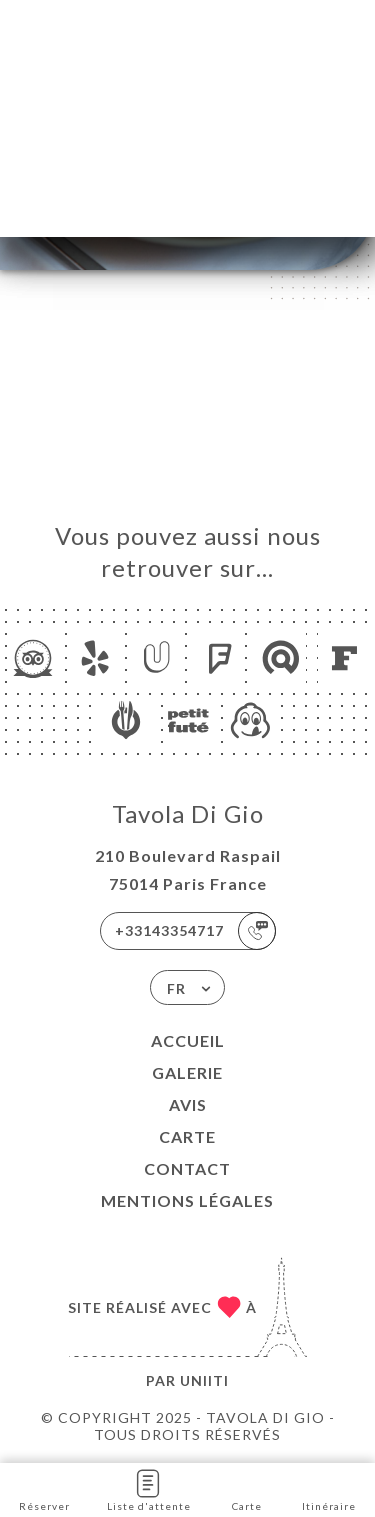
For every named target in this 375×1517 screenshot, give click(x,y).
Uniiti (204, 1380)
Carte (187, 1136)
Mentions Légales (187, 1200)
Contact (187, 1168)
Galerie (187, 1072)
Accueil (188, 1040)
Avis (188, 1104)
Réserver (44, 1488)
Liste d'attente (149, 1488)
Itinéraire (329, 1488)
